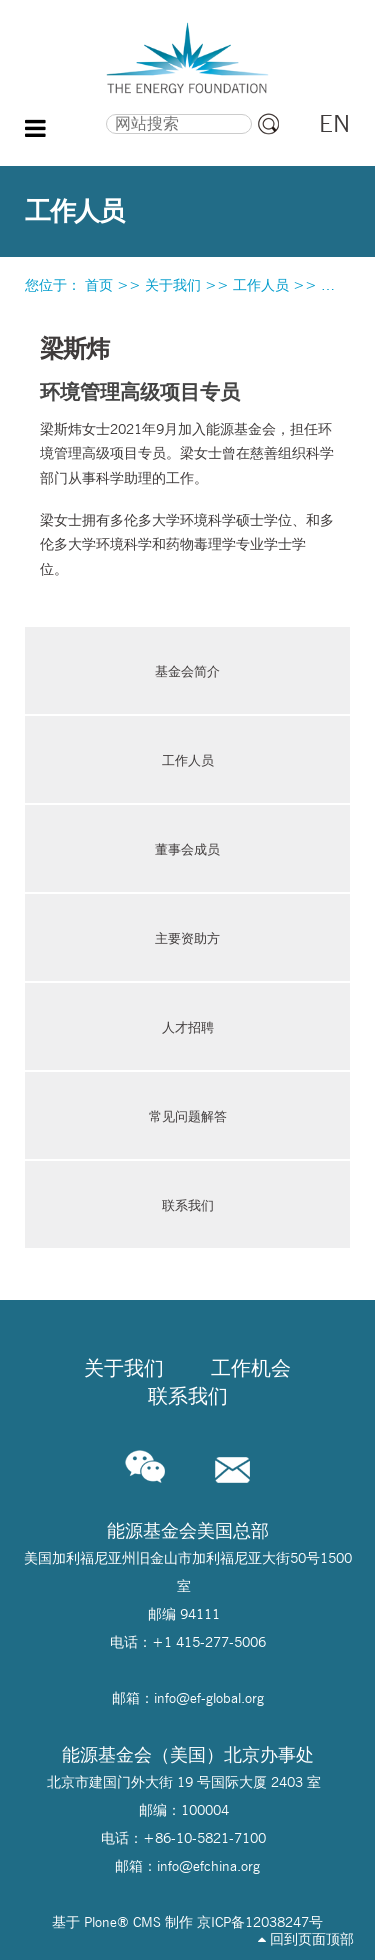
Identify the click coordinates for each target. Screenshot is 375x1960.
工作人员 (261, 285)
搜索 (69, 111)
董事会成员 (187, 849)
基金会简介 (187, 671)
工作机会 (251, 1368)
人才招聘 (188, 1027)
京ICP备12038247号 (260, 1922)
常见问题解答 (188, 1116)
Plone (100, 1922)
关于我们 (173, 285)
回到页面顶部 (306, 1939)
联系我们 (188, 1205)
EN (334, 123)
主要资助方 (187, 938)
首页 (99, 285)
